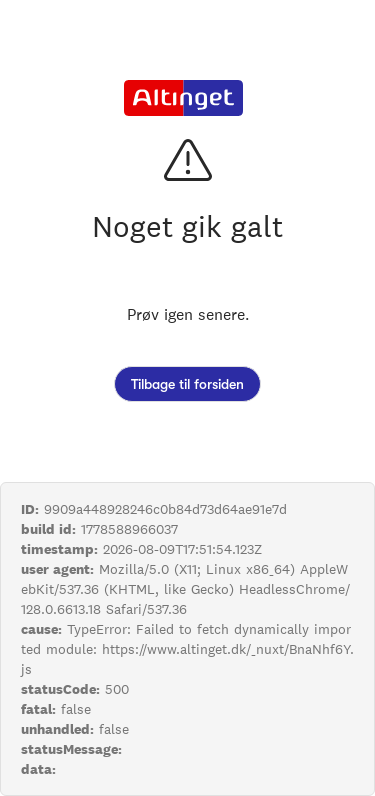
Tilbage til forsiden (187, 384)
